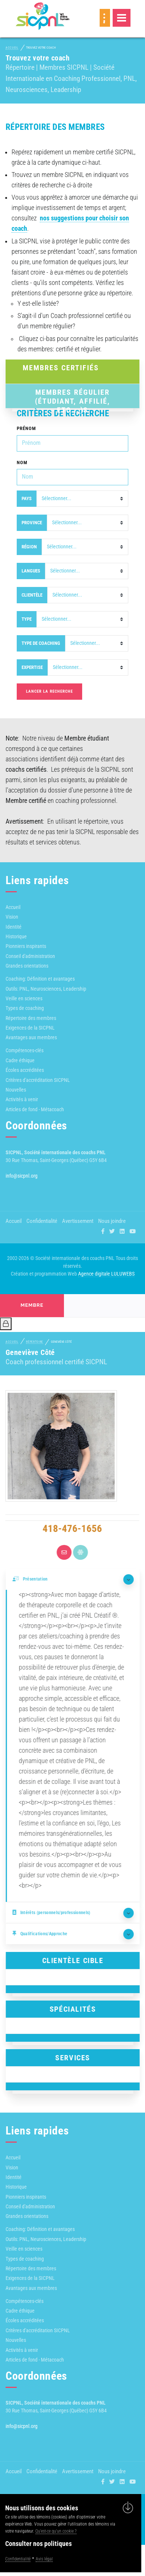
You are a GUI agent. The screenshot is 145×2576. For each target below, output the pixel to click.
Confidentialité (41, 1221)
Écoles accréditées (25, 1070)
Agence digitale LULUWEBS (106, 1274)
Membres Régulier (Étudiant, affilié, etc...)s (72, 396)
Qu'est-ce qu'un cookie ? (56, 2531)
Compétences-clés (25, 1050)
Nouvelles (16, 1090)
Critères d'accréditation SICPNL (38, 1080)
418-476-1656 (67, 1529)
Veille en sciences (24, 998)
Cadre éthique (20, 1060)
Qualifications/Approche (45, 1933)
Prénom (26, 428)
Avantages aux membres (31, 1037)
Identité (14, 927)
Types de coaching (25, 1008)
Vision (12, 917)
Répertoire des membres (31, 1018)
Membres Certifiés (61, 367)
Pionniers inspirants (26, 946)
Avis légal (44, 2559)
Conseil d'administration (30, 956)
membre (32, 1305)
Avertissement (77, 1221)
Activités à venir (22, 1099)
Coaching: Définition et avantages (40, 979)
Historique (16, 936)
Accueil (12, 47)
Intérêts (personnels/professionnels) (57, 1912)
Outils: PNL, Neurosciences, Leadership (46, 989)
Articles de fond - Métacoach (35, 1109)
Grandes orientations (27, 966)
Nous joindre (112, 1221)
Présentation (35, 1579)
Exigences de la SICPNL (30, 1028)
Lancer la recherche (49, 691)
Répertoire (34, 1341)
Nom (22, 462)
